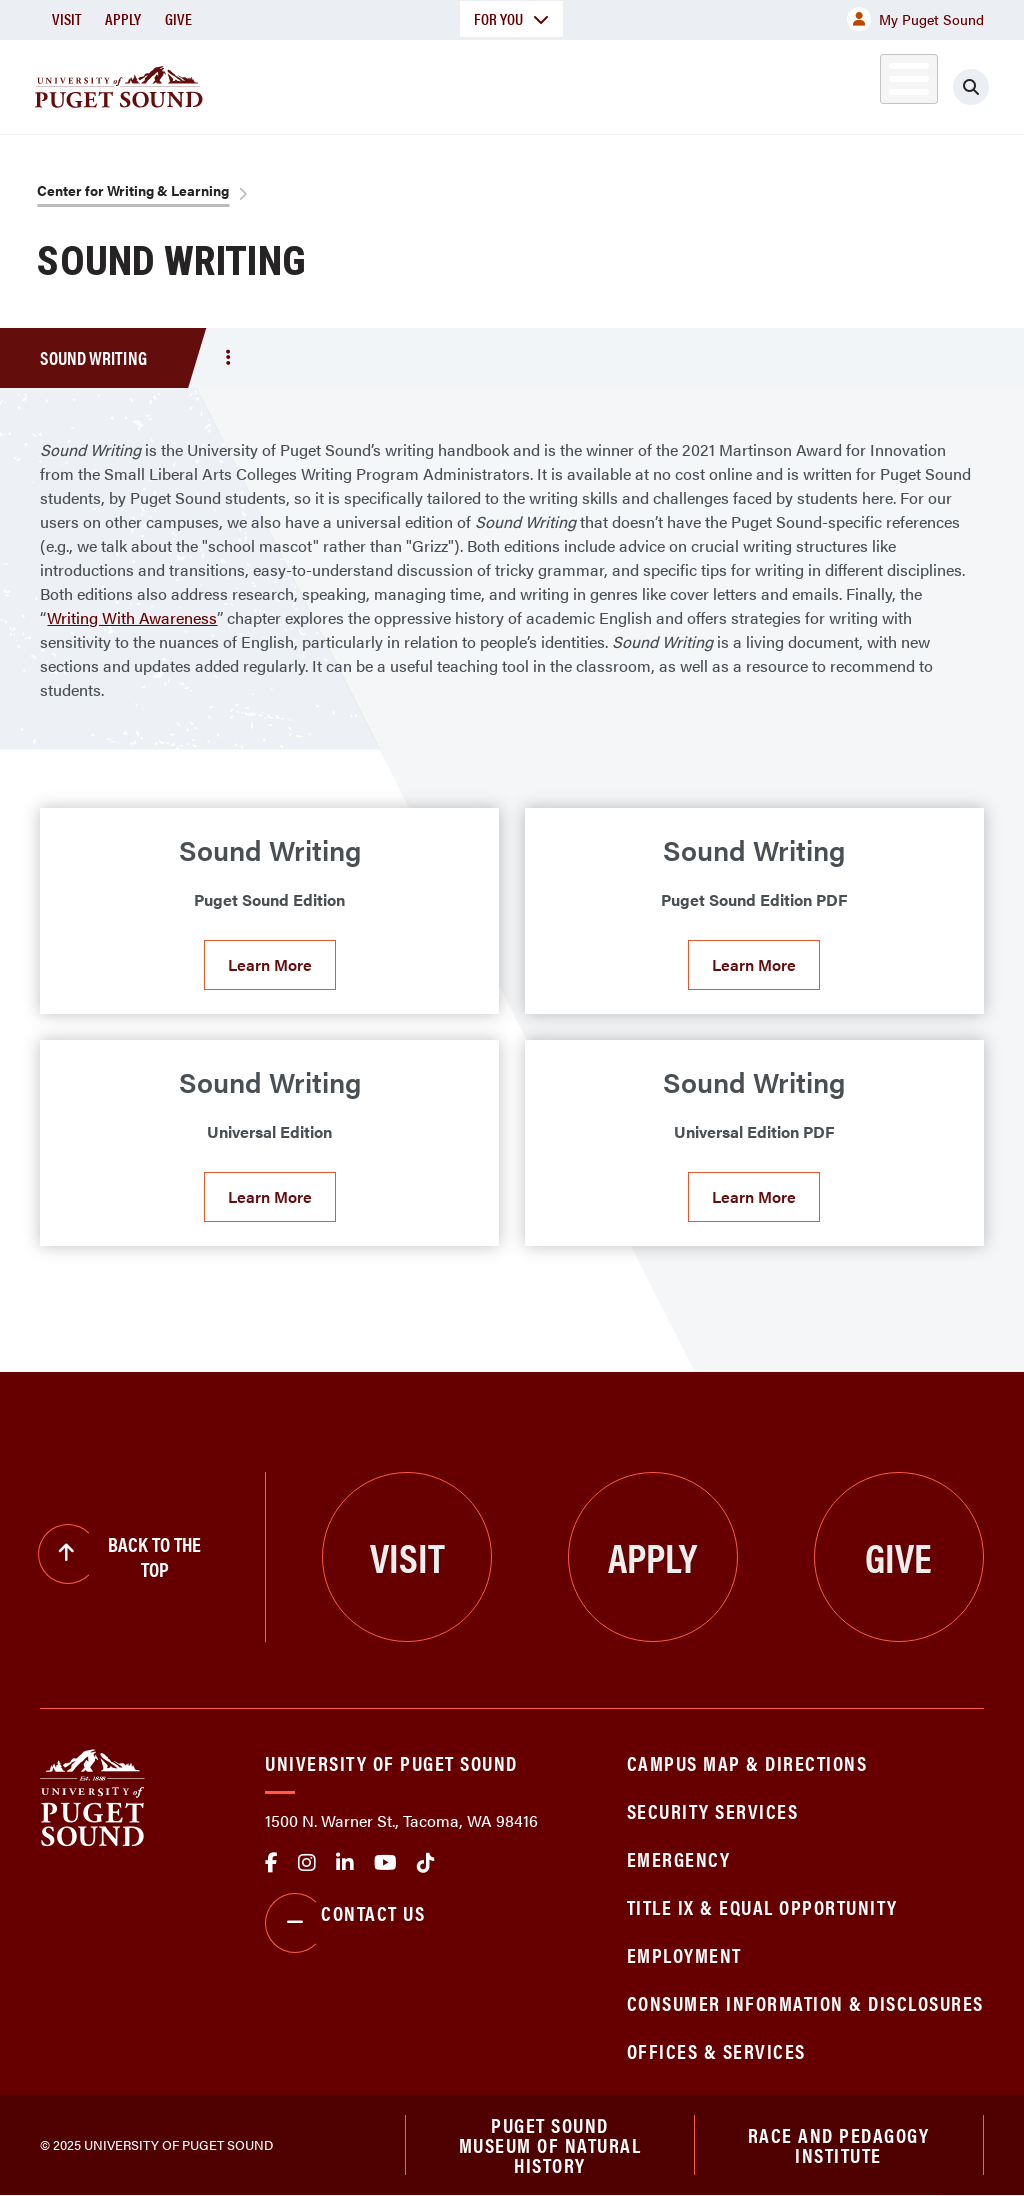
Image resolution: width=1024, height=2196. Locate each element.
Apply (123, 18)
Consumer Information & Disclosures (805, 2002)
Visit (66, 18)
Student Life (657, 83)
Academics (382, 83)
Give (178, 18)
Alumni (885, 83)
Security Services (713, 1810)
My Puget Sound (915, 19)
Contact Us (345, 1923)
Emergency (679, 1858)
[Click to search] (989, 87)
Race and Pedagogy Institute (839, 2144)
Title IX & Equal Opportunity (762, 1906)
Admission (516, 83)
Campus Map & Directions (747, 1762)
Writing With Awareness (132, 617)
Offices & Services (716, 2050)
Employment (684, 1954)
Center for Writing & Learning (133, 190)
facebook (271, 1863)
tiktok (426, 1863)
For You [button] (511, 18)
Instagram (307, 1863)
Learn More (270, 964)
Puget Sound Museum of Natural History (550, 2145)
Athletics (795, 83)
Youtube (385, 1863)
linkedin (345, 1863)
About (265, 83)
